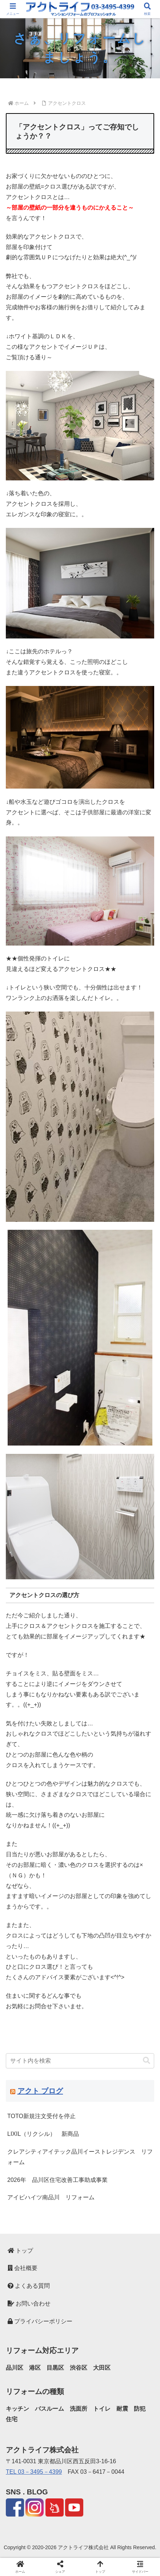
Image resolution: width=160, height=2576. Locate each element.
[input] (80, 2060)
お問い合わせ (29, 2303)
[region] (80, 48)
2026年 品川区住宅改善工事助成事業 (57, 2180)
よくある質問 (29, 2286)
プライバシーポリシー (40, 2321)
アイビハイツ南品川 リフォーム (51, 2197)
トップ (20, 2251)
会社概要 (22, 2268)
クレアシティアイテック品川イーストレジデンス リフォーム (80, 2157)
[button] (146, 2060)
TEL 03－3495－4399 (34, 2472)
